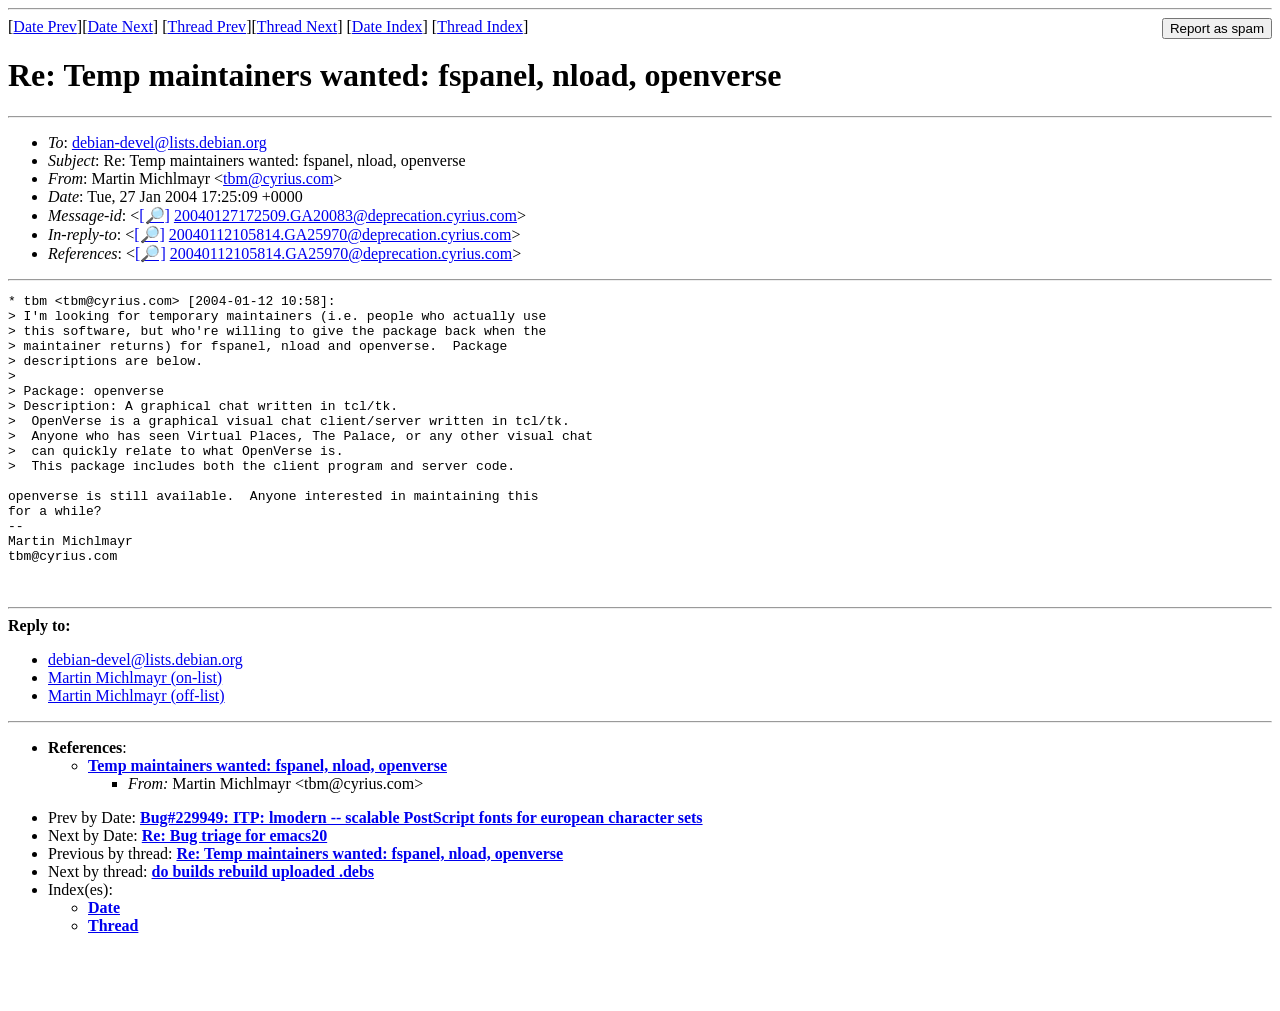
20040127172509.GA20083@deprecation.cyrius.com (345, 215)
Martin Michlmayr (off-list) (136, 755)
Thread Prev (206, 26)
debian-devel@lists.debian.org (169, 142)
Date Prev (45, 26)
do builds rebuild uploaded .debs (263, 931)
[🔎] (154, 215)
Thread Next (297, 26)
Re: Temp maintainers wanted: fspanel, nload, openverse (369, 913)
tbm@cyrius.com (278, 178)
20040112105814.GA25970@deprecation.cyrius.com (340, 234)
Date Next (120, 26)
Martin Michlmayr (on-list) (135, 737)
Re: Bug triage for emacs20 (234, 895)
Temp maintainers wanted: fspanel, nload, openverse (267, 825)
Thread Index (480, 26)
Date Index (387, 26)
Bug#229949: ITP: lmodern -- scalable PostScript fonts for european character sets (421, 877)
